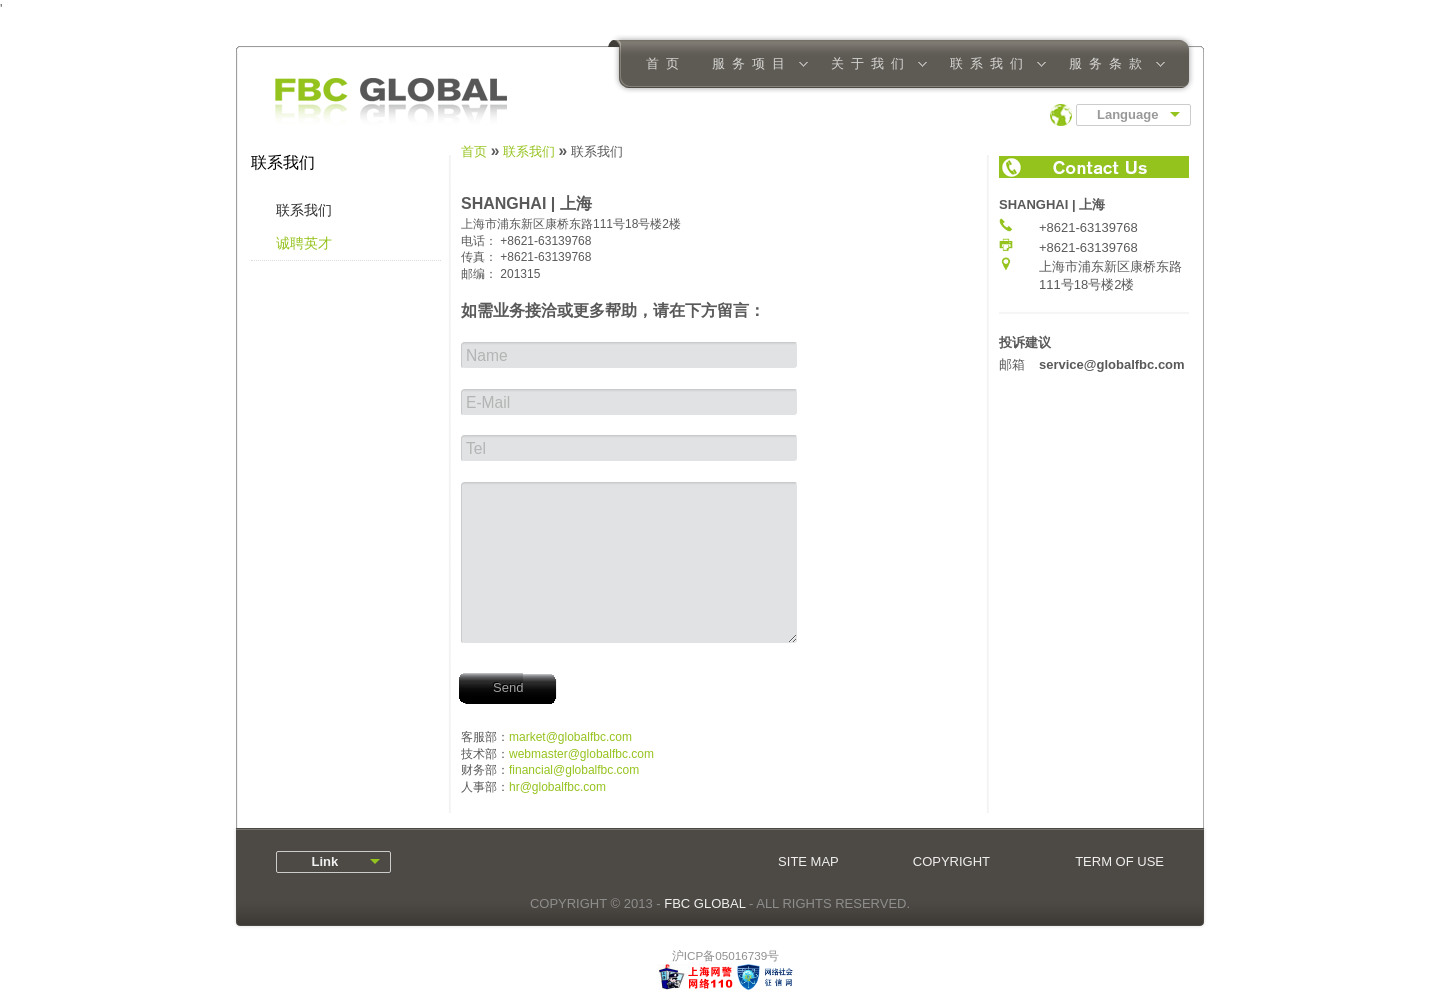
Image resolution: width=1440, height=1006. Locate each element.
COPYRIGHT (951, 861)
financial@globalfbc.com (574, 770)
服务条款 (1110, 65)
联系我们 (991, 65)
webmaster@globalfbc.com (581, 754)
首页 (666, 63)
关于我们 (872, 65)
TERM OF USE (1119, 861)
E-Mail (488, 402)
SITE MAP (808, 861)
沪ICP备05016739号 (725, 955)
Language (1127, 114)
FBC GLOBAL (704, 903)
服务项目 (753, 65)
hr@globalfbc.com (557, 787)
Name (487, 355)
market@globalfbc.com (570, 737)
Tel (476, 448)
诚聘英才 (304, 243)
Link (317, 861)
